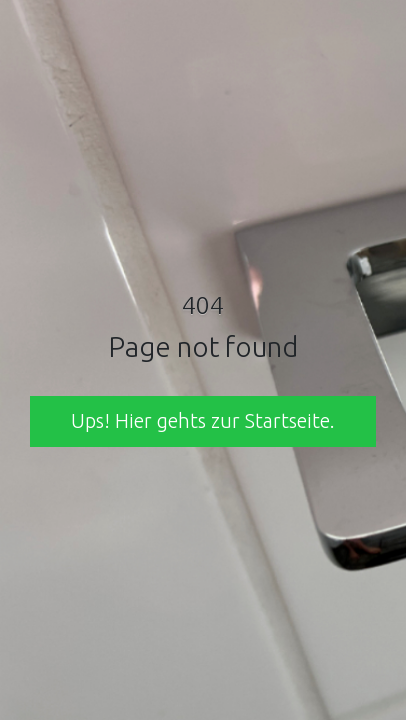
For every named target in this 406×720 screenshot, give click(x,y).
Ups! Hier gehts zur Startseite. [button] (203, 420)
